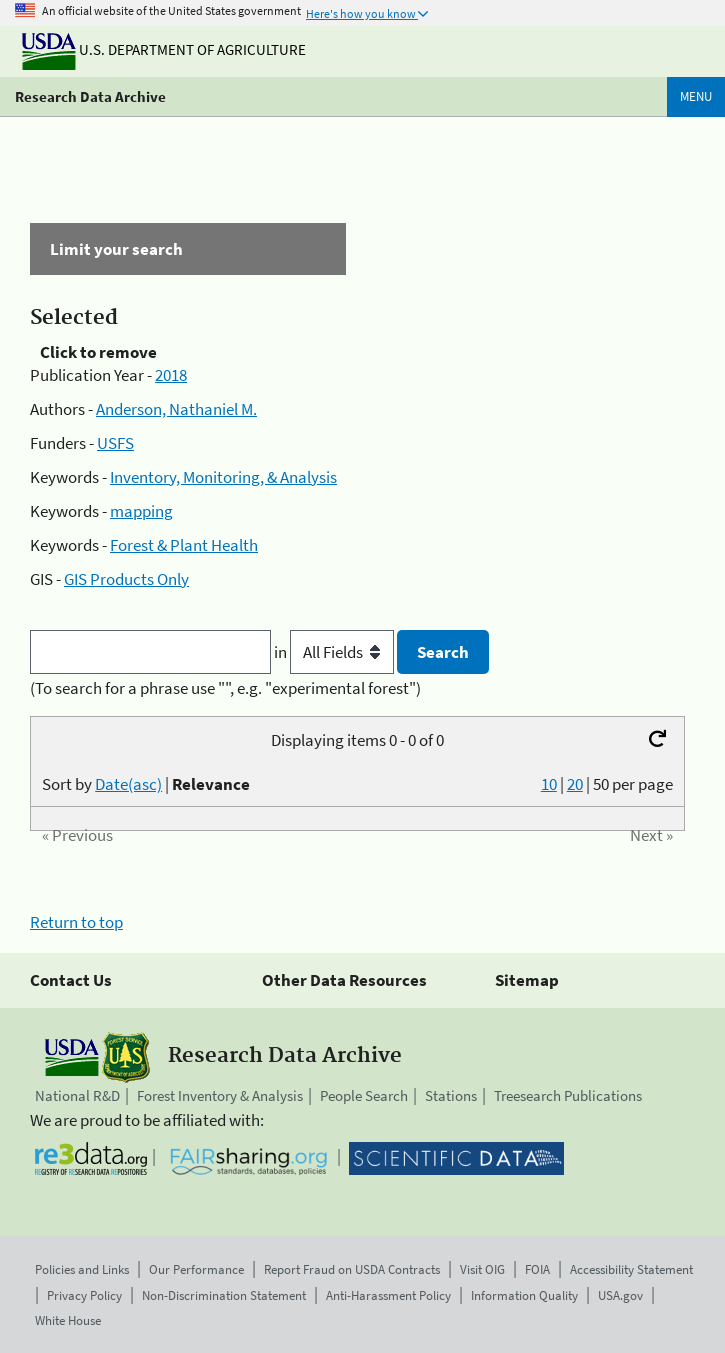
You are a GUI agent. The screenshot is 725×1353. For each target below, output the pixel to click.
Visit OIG (482, 1269)
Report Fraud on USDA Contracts (352, 1269)
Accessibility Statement (631, 1269)
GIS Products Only (126, 579)
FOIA (537, 1269)
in (335, 652)
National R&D (77, 1095)
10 (549, 784)
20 (575, 784)
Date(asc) (128, 784)
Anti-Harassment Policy (388, 1295)
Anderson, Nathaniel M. (176, 409)
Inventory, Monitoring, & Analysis (223, 477)
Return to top (76, 922)
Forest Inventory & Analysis (220, 1095)
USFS (115, 443)
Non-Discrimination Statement (224, 1295)
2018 (171, 375)
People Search (364, 1095)
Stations (451, 1095)
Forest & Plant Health (184, 545)
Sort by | (146, 784)
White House (68, 1320)
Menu (696, 96)
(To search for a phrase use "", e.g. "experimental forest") (225, 688)
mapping (141, 511)
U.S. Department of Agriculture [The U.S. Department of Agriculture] (164, 49)
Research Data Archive (90, 96)
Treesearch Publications (568, 1095)
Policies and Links (82, 1269)
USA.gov (620, 1295)
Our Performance (196, 1269)
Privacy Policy (84, 1295)
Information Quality (524, 1295)
